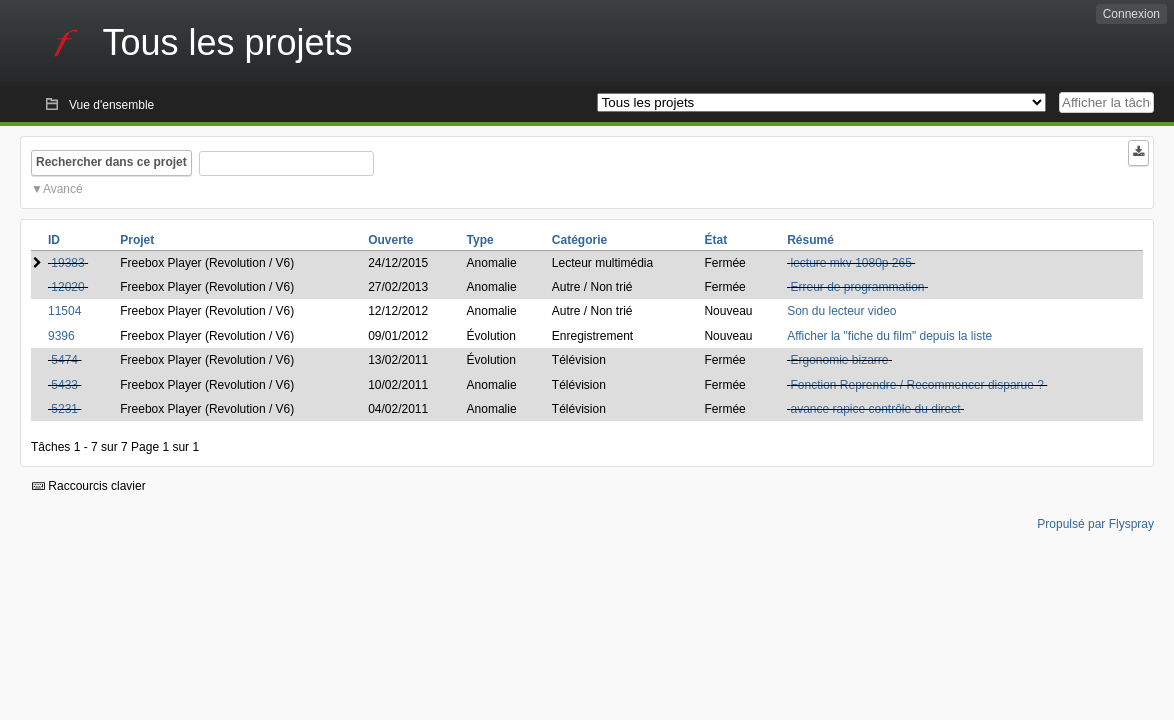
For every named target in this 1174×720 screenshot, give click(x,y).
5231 (64, 409)
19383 (67, 263)
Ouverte (390, 240)
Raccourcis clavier (89, 486)
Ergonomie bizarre (839, 360)
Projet (137, 240)
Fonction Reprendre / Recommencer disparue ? (916, 385)
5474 (64, 360)
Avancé (63, 189)
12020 (67, 287)
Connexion (1131, 14)
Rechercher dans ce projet (111, 162)
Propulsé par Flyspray (1095, 524)
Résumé (810, 240)
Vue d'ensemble (111, 105)
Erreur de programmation (857, 287)
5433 (64, 385)
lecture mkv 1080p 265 (850, 263)
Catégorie (579, 240)
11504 (64, 311)
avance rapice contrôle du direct (875, 409)
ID (54, 240)
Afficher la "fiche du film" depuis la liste (889, 336)
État (715, 240)
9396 (61, 336)
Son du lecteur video (841, 311)
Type (480, 240)
